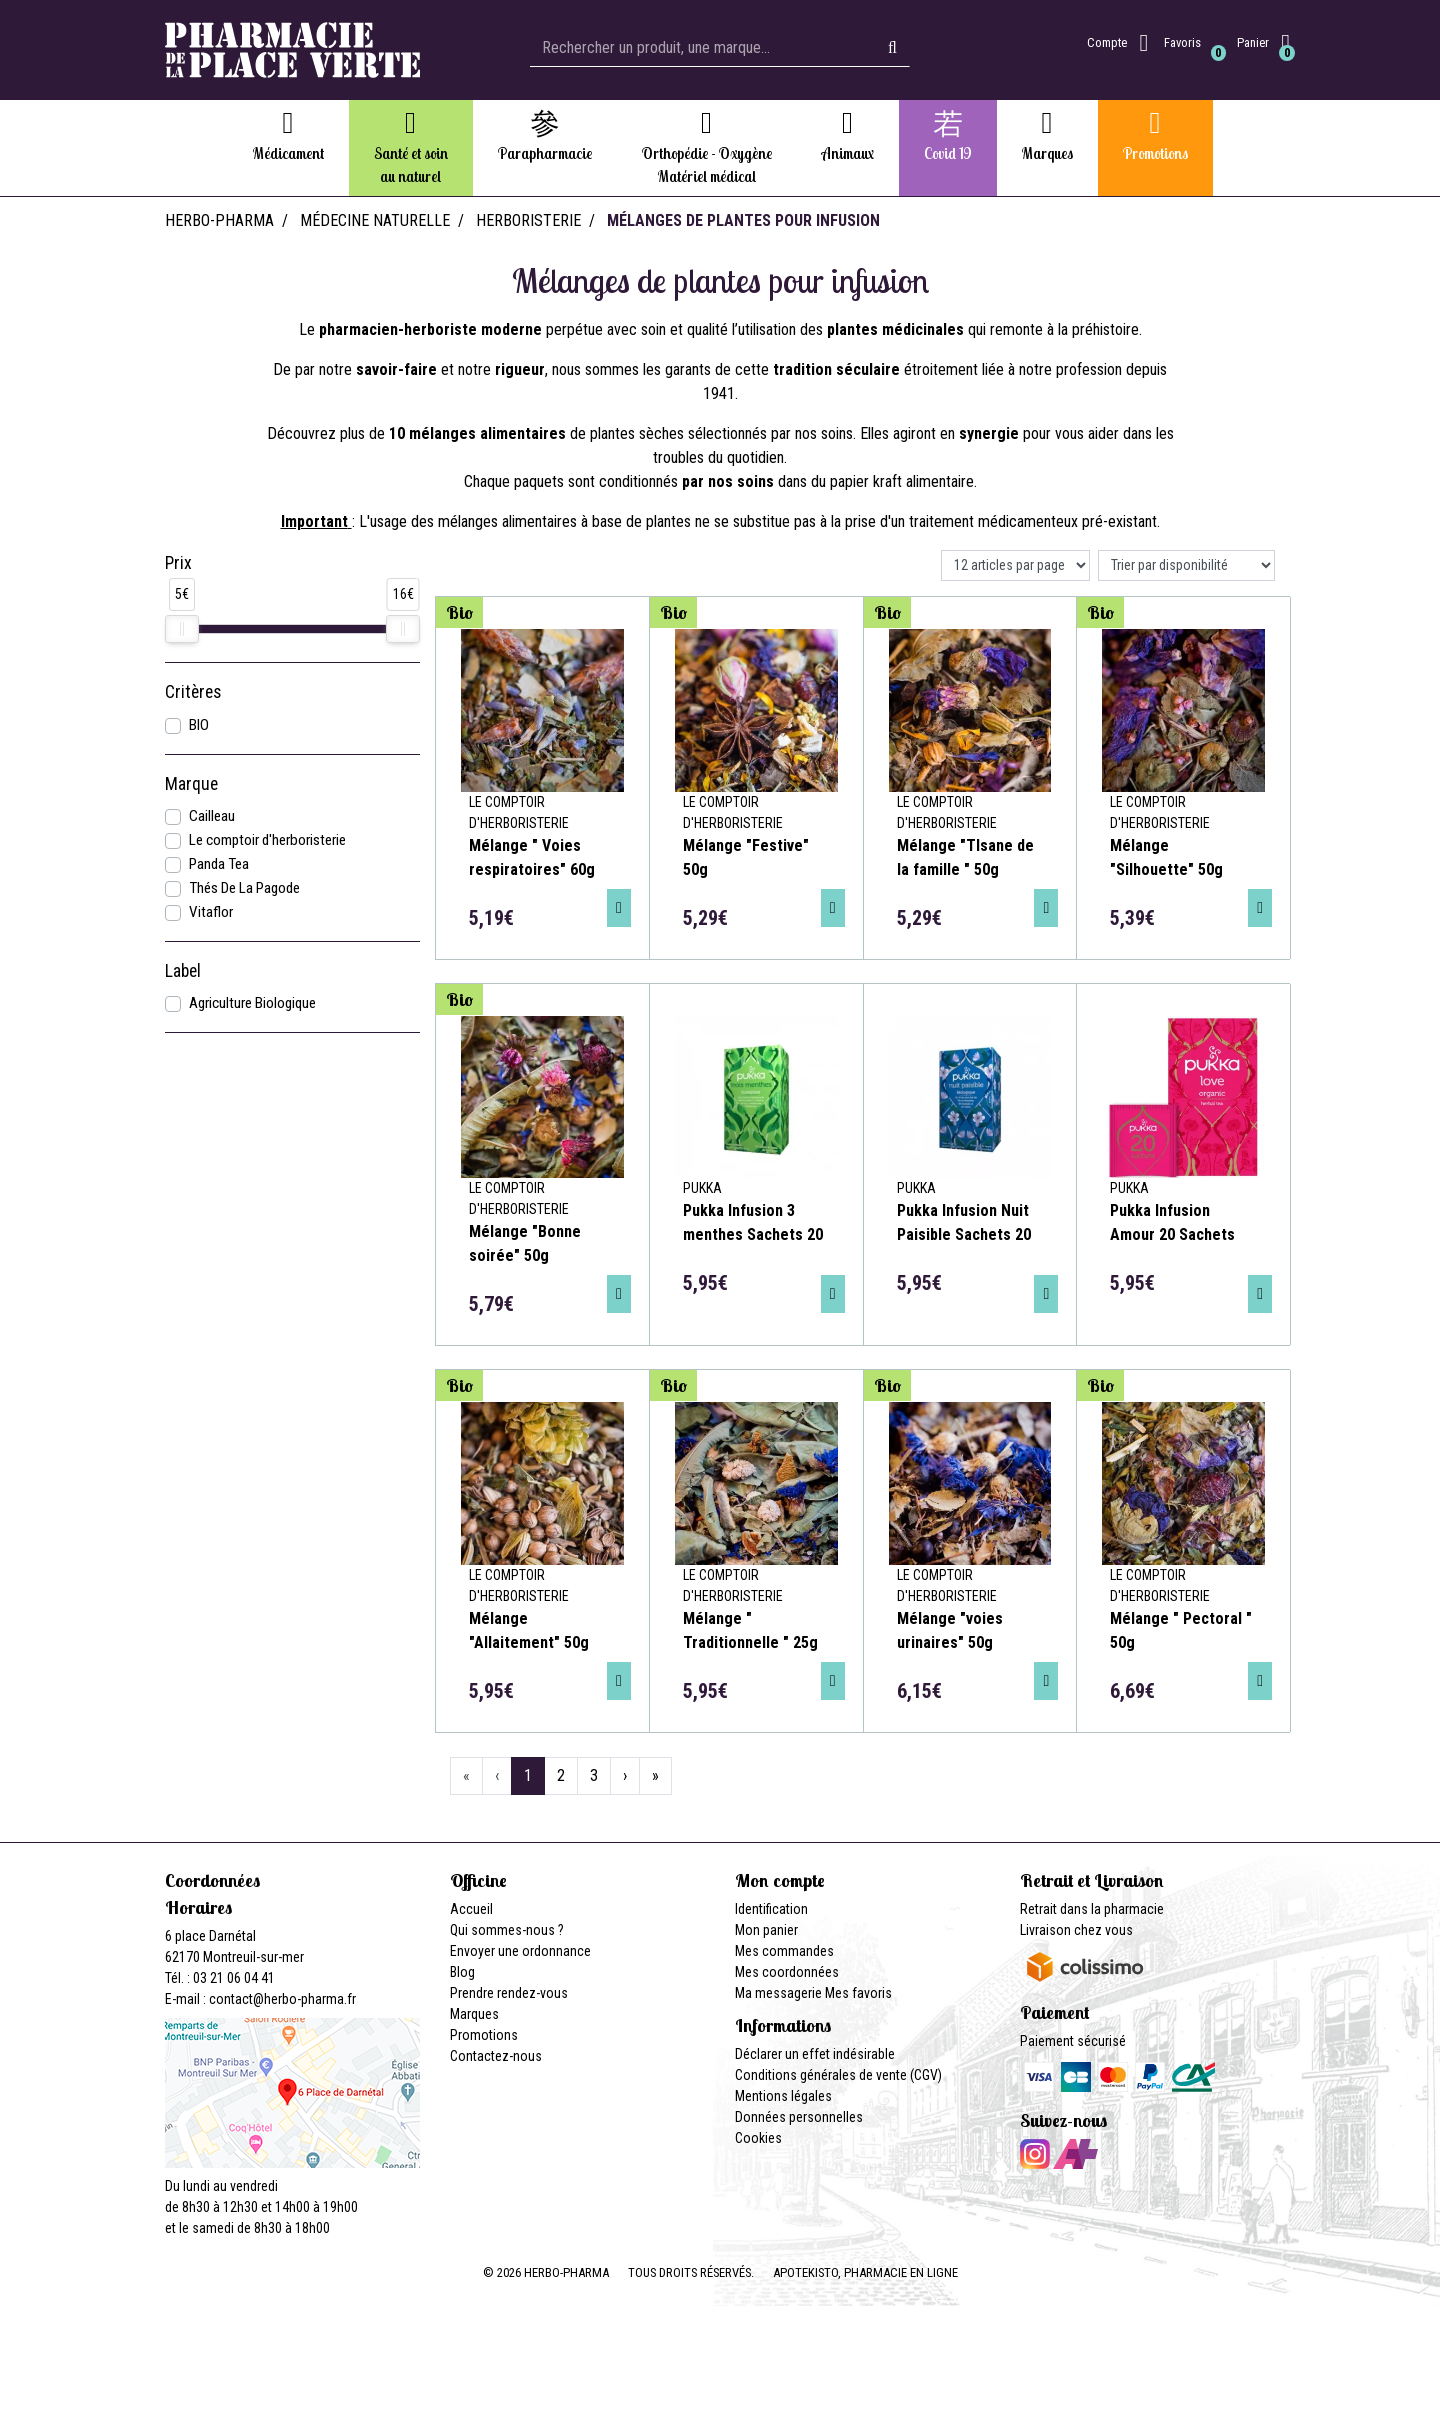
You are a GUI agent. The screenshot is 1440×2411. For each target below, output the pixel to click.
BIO (199, 725)
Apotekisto (865, 2272)
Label (183, 971)
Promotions (484, 2035)
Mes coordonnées (787, 1972)
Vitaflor (211, 912)
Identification (771, 1909)
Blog (462, 1972)
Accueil (471, 1909)
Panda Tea (219, 864)
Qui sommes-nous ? (507, 1930)
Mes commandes (784, 1951)
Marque (191, 784)
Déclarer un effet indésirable (815, 2054)
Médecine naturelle (375, 220)
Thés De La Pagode (244, 888)
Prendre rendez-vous (509, 1993)
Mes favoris (858, 1993)
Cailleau (212, 816)
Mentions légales (783, 2096)
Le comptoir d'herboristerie (267, 840)
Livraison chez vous (1076, 1930)
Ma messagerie (778, 1993)
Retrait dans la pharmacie (1092, 1909)
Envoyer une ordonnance (520, 1951)
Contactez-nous (496, 2056)
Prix (178, 563)
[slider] (182, 629)
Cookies (758, 2138)
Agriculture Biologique (252, 1003)
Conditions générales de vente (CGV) (838, 2075)
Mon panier (766, 1930)
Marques (474, 2014)
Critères (193, 692)
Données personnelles (799, 2117)
